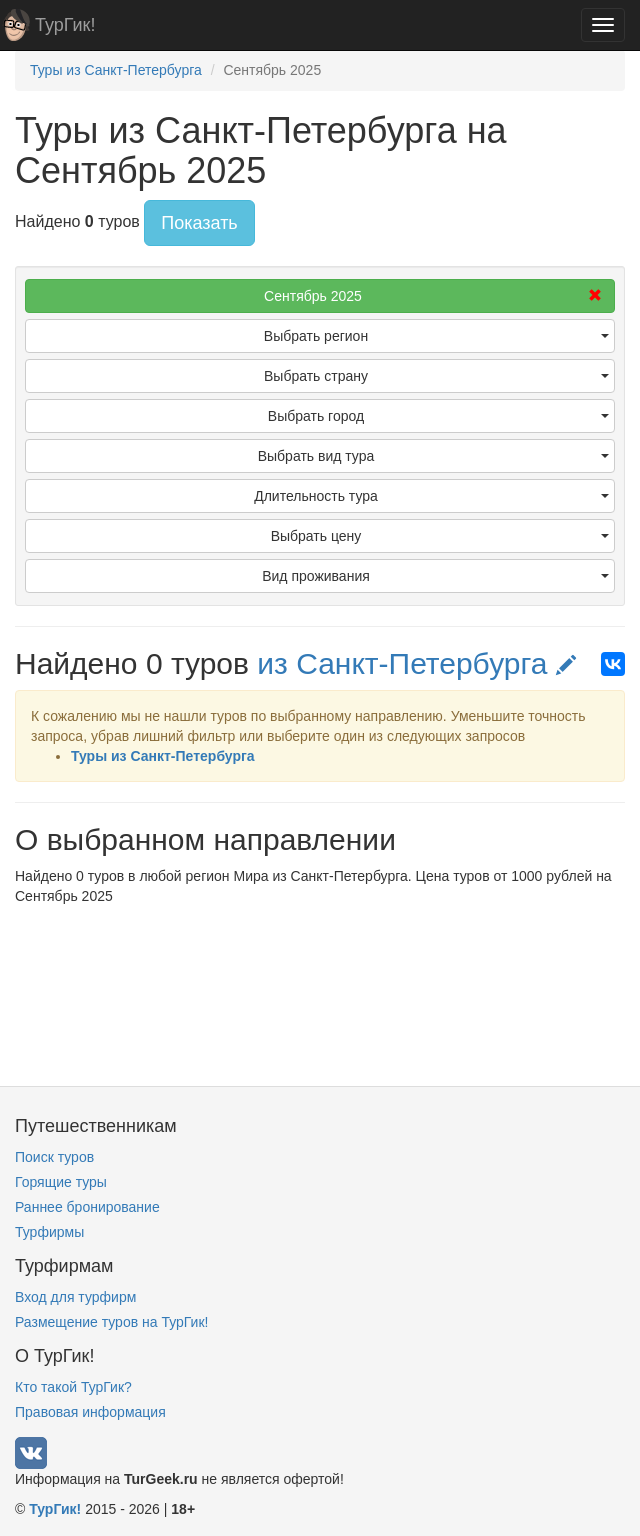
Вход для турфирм (75, 1297)
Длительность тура (431, 496)
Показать (199, 223)
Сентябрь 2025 (433, 296)
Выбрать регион (436, 336)
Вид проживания (435, 576)
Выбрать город (438, 416)
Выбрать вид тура (433, 456)
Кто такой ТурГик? (73, 1387)
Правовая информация (90, 1412)
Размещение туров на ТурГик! (111, 1322)
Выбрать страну (436, 376)
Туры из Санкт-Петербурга (163, 756)
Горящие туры (61, 1182)
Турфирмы (49, 1232)
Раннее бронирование (87, 1207)
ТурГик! (65, 25)
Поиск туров (54, 1157)
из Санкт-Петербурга (416, 663)
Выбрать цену (440, 536)
